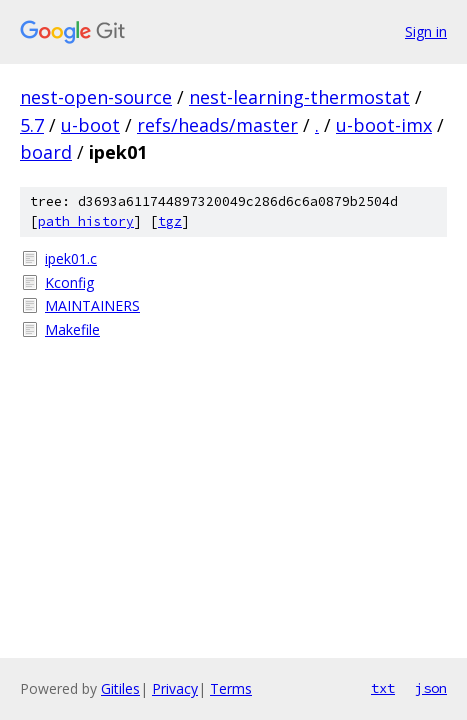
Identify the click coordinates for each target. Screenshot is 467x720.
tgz (170, 221)
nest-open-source (96, 97)
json (431, 688)
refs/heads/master (217, 125)
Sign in (426, 31)
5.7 (32, 125)
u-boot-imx (384, 125)
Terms (231, 688)
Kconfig (69, 282)
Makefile (72, 329)
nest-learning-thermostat (299, 97)
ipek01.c (71, 258)
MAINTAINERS (92, 305)
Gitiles (120, 688)
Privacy (175, 688)
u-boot (90, 125)
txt (383, 688)
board (46, 152)
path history (86, 221)
